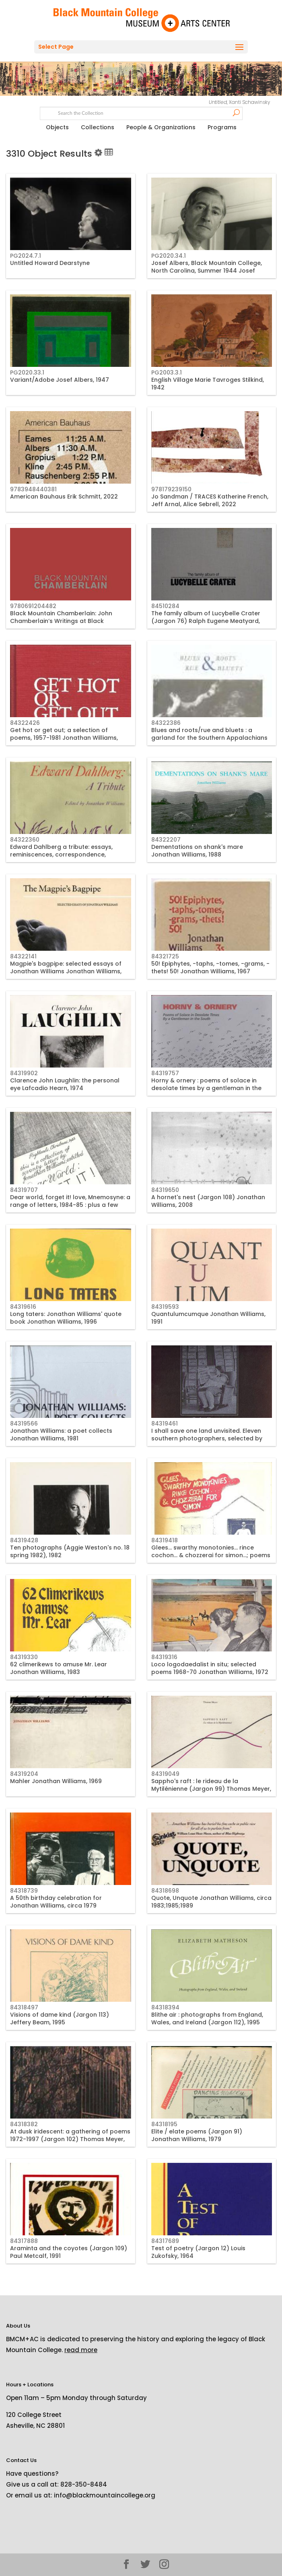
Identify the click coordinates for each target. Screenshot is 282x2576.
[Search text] (141, 112)
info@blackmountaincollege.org (104, 2495)
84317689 (165, 2241)
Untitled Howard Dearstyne (50, 263)
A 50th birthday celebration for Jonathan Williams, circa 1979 (56, 1901)
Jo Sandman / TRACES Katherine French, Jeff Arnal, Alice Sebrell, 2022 (209, 500)
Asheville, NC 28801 (35, 2425)
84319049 (165, 1774)
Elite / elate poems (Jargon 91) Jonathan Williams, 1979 (196, 2135)
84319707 (24, 1190)
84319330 (24, 1657)
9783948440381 (33, 489)
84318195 (164, 2124)
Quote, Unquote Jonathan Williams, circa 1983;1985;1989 (211, 1901)
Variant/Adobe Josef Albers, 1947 (59, 380)
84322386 (166, 723)
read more (80, 2350)
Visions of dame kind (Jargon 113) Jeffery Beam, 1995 (59, 2018)
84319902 (24, 1073)
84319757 (165, 1073)
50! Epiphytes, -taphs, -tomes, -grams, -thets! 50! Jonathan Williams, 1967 (210, 967)
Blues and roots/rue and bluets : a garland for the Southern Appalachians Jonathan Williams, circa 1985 (209, 737)
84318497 (24, 2007)
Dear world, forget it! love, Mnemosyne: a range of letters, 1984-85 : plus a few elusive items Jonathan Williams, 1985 (70, 1204)
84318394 (165, 2007)
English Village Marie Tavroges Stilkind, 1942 (207, 383)
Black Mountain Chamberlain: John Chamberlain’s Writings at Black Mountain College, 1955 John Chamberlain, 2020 (61, 624)
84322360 (24, 840)
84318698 (165, 1891)
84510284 (165, 606)
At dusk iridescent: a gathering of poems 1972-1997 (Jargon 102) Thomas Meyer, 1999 (70, 2138)
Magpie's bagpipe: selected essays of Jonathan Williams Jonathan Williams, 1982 (65, 971)
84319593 (165, 1307)
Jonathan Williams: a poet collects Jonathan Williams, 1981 (61, 1434)
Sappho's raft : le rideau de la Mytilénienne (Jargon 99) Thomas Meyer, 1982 (211, 1788)
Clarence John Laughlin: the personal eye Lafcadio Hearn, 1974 (64, 1084)
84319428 (24, 1540)
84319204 (24, 1774)
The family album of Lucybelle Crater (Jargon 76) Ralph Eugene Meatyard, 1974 (205, 620)
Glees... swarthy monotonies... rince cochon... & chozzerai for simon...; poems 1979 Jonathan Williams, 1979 (210, 1555)
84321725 (165, 956)
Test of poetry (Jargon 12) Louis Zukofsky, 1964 (198, 2251)
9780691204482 (33, 606)
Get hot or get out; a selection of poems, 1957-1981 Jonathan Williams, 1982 (64, 737)
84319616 (23, 1307)
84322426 (25, 723)
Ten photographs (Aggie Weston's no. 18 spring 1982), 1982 (70, 1551)
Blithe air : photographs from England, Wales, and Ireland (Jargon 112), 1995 (207, 2018)
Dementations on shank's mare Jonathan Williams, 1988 (197, 850)
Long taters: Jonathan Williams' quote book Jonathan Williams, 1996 (65, 1317)
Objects (57, 127)
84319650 (165, 1190)
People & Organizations (161, 127)
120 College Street (34, 2414)
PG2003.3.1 (166, 372)
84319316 (164, 1657)
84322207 (166, 840)
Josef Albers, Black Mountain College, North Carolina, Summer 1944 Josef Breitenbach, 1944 (206, 270)
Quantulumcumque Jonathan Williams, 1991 (208, 1317)
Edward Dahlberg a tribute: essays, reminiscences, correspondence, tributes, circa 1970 (61, 854)
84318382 (24, 2124)
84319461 (164, 1423)
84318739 (24, 1891)
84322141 (23, 956)
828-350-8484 (83, 2484)
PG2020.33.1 (27, 372)
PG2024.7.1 (25, 256)
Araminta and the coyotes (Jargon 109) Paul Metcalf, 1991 (68, 2251)
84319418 (164, 1540)
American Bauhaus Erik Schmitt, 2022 (64, 496)
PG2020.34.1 (168, 256)
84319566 (24, 1423)
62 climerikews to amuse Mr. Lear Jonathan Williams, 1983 (58, 1668)
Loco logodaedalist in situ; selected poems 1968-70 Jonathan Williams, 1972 (209, 1668)
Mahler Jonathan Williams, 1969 (56, 1781)
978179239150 (171, 489)
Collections (97, 127)
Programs (222, 127)
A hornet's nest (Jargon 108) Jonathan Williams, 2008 (208, 1200)
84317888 (24, 2241)
